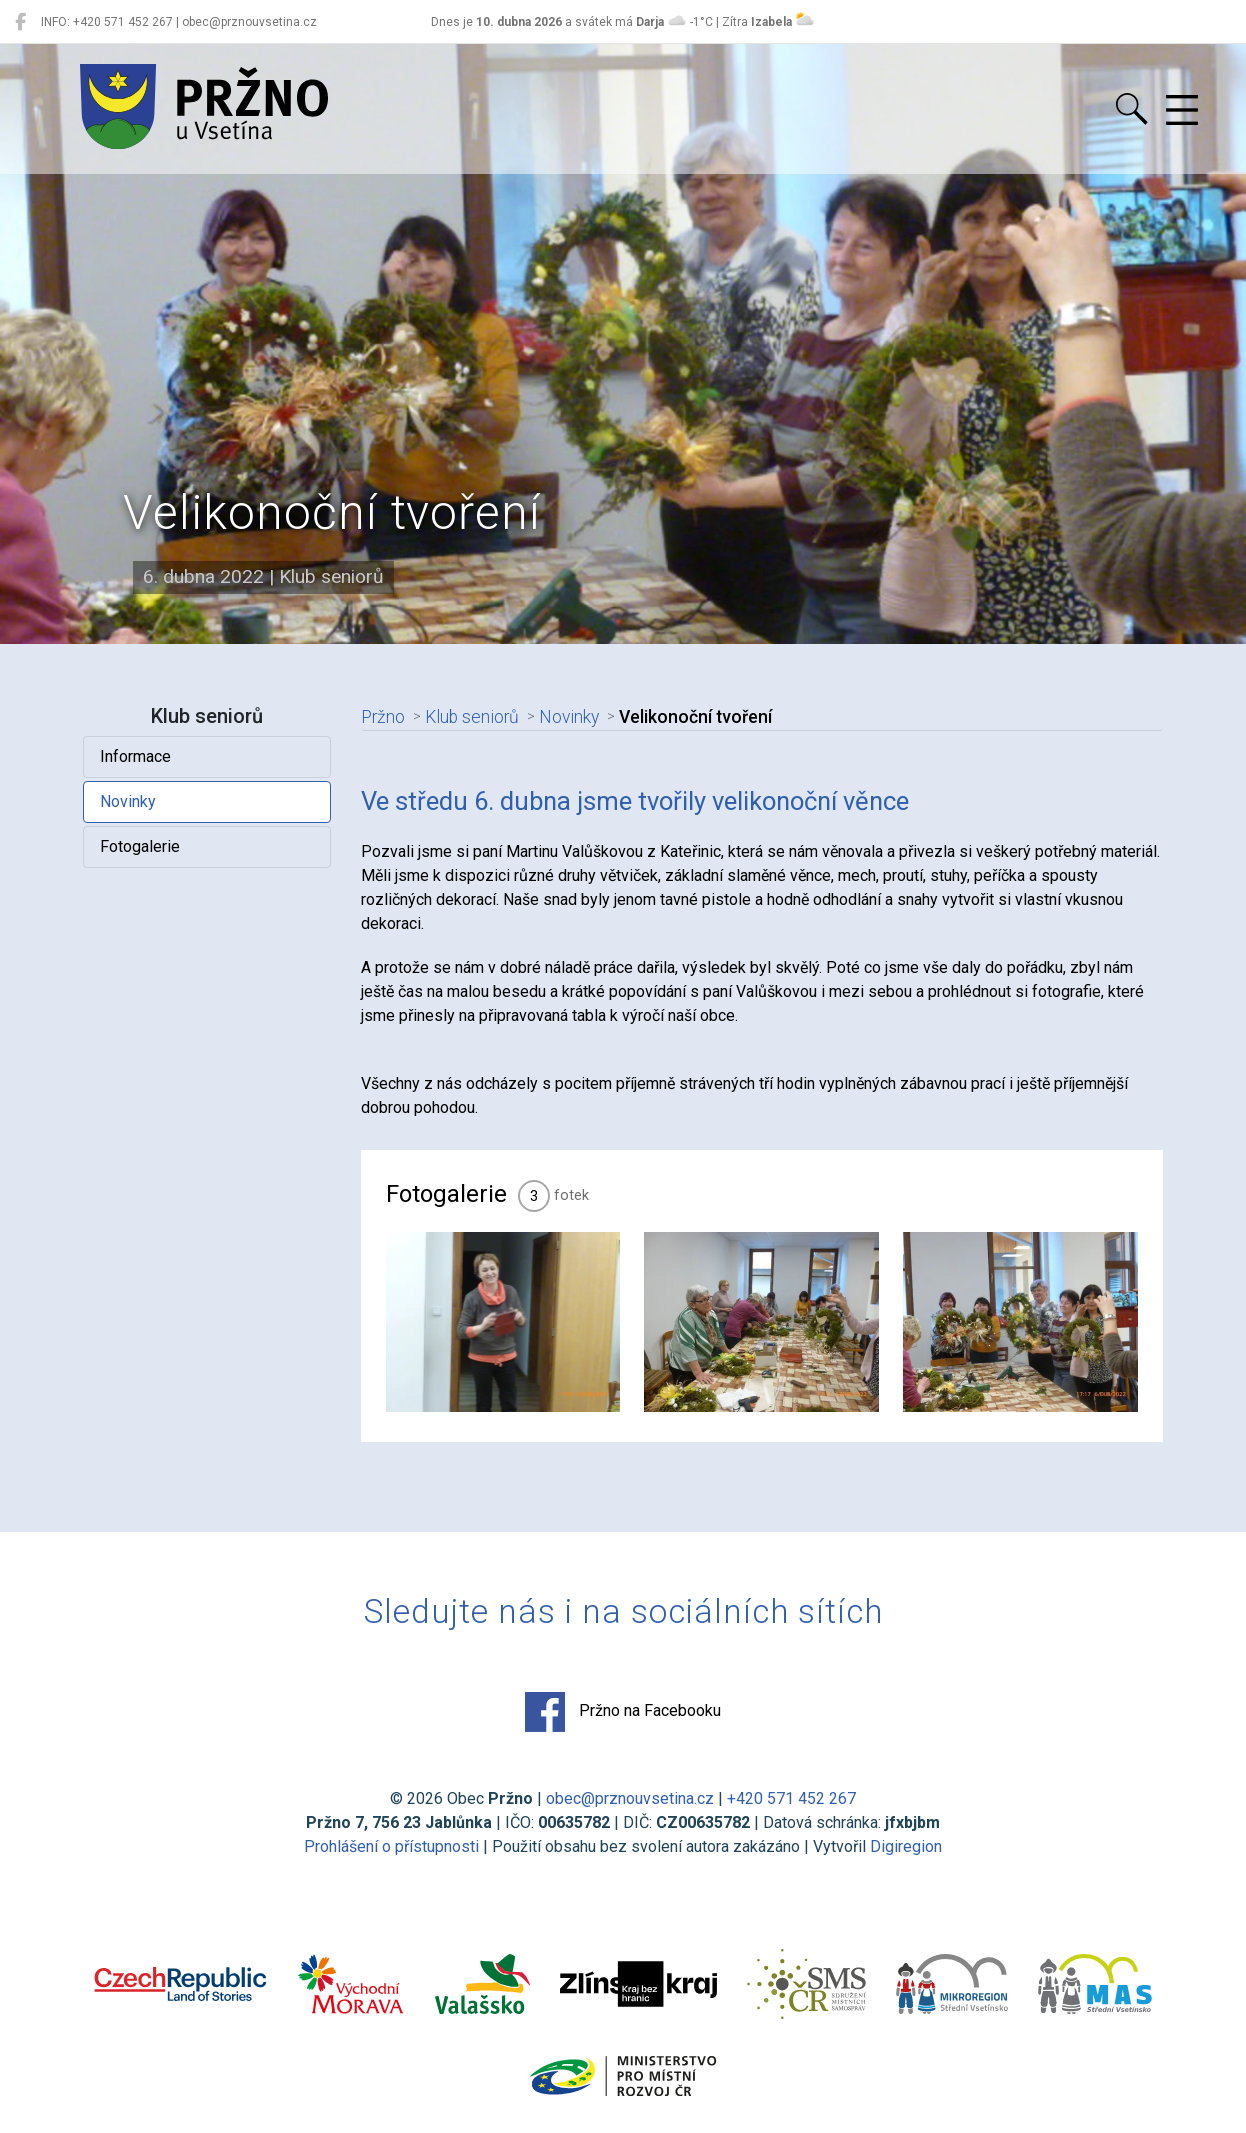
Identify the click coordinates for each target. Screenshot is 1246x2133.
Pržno (383, 717)
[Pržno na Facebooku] (20, 22)
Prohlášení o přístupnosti (391, 1846)
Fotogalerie (140, 846)
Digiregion (906, 1846)
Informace (135, 756)
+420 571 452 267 (791, 1798)
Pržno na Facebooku (623, 1712)
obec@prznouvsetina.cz (630, 1798)
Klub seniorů (472, 717)
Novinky (128, 801)
